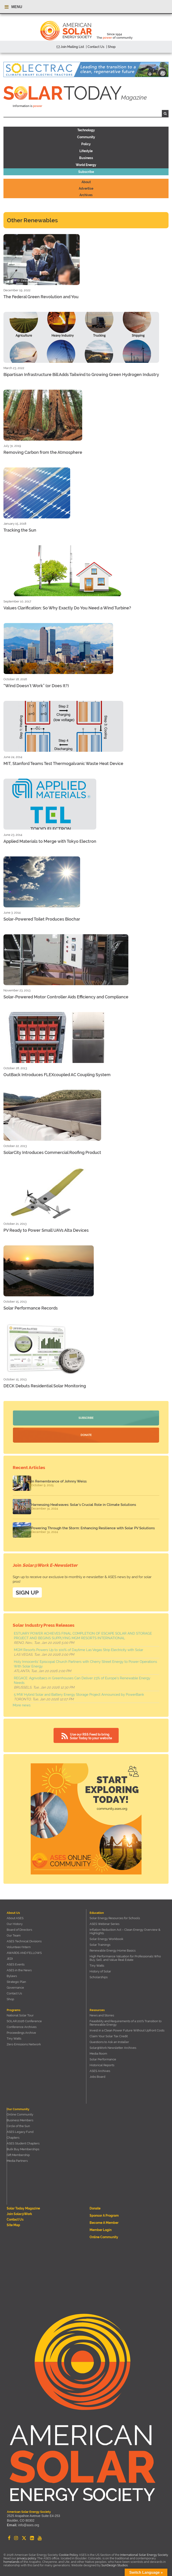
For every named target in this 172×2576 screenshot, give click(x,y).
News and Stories (102, 2015)
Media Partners (17, 2160)
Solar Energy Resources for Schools (115, 1918)
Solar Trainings (100, 1944)
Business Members (20, 2120)
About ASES (15, 1918)
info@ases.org (28, 2525)
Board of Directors (19, 1929)
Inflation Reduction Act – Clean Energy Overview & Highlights (125, 1931)
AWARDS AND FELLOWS (24, 1953)
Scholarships (99, 1977)
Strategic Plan (16, 1982)
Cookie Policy (68, 2555)
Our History (15, 1924)
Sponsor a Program (104, 2215)
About (86, 182)
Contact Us (14, 1993)
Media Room (98, 2053)
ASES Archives (100, 2071)
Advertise (86, 188)
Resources (97, 2010)
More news (21, 1705)
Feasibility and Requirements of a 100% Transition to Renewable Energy (126, 2022)
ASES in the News (19, 1970)
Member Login (101, 2230)
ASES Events (15, 1964)
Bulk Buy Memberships (23, 2149)
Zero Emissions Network (24, 2044)
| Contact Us (95, 47)
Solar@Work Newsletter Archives (113, 2048)
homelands (11, 2561)
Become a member (104, 2223)
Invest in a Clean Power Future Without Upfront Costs (127, 2030)
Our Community (18, 2109)
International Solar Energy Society (144, 2555)
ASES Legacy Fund (20, 2132)
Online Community (20, 2114)
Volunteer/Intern (19, 1947)
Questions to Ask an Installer (109, 2042)
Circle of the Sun (18, 2126)
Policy (86, 144)
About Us (13, 1913)
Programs (13, 2010)
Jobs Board (97, 2076)
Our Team (14, 1935)
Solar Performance (103, 2059)
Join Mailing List (70, 47)
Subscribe (86, 172)
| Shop (111, 47)
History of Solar (100, 1971)
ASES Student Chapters (23, 2143)
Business (86, 158)
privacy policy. (27, 2558)
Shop (10, 1999)
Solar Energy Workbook (106, 1939)
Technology (86, 130)
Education (97, 1913)
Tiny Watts (97, 1965)
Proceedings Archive (21, 2032)
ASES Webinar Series (104, 1924)
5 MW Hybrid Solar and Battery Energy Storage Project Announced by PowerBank (79, 1694)
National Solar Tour (20, 2015)
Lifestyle (86, 151)
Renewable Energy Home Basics (113, 1950)
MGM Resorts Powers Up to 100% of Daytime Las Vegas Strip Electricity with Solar (78, 1650)
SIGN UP (27, 1592)
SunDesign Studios (114, 2565)
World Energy (86, 165)
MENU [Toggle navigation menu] (13, 7)
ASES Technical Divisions (24, 1941)
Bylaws (12, 1976)
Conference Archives (21, 2027)
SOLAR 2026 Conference (24, 2021)
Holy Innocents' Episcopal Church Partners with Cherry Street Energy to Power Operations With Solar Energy (85, 1664)
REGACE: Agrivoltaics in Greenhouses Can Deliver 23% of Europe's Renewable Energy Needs (82, 1680)
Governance (15, 1987)
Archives (86, 195)
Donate (86, 1435)
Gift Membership (18, 2155)
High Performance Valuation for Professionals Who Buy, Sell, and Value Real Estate (125, 1958)
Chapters (13, 2137)
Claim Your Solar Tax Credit (109, 2036)
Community (86, 137)
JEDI (10, 1958)
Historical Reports (102, 2065)
